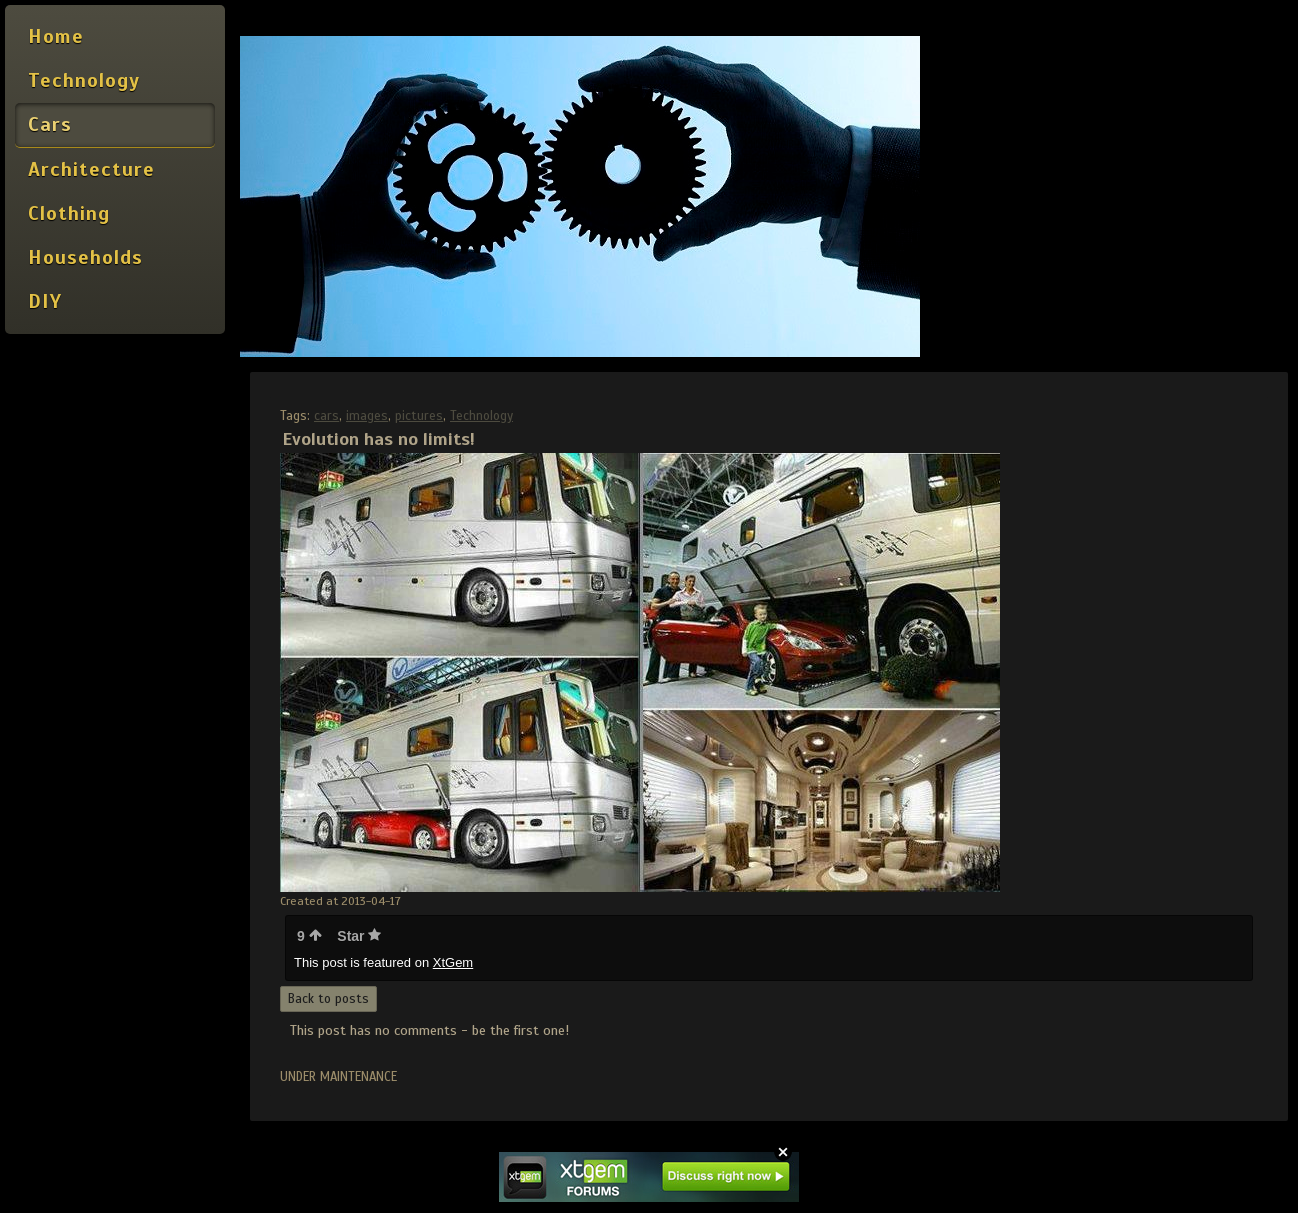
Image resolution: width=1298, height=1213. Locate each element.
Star (359, 936)
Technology (481, 416)
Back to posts (328, 999)
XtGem (453, 962)
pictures (419, 416)
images (367, 416)
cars (326, 416)
